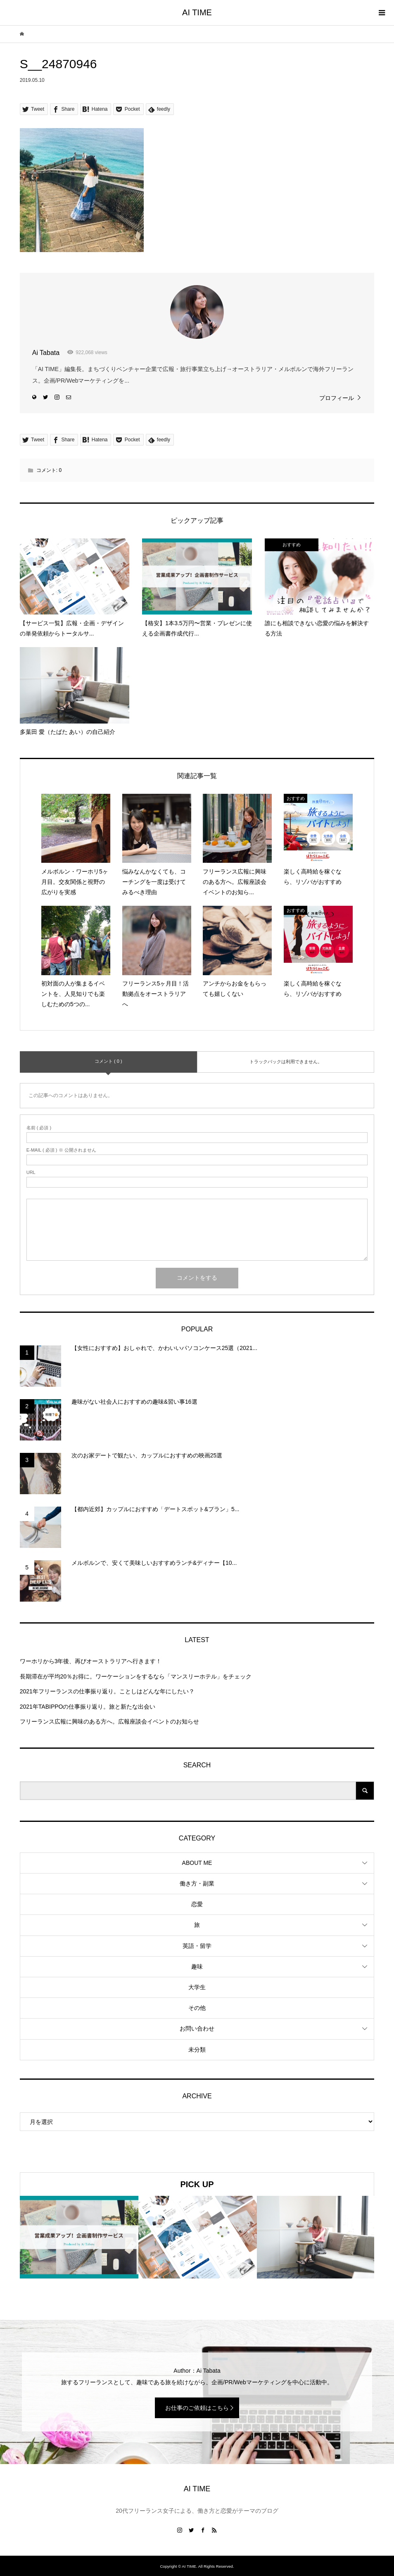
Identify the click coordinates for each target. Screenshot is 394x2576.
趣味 (197, 1966)
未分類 (197, 2049)
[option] (79, 2237)
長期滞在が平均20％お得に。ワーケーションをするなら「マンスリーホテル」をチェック (136, 1676)
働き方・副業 (197, 1883)
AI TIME (197, 12)
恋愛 (197, 1904)
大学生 (197, 1987)
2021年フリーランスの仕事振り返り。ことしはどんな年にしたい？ (107, 1691)
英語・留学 (197, 1946)
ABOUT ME (197, 1862)
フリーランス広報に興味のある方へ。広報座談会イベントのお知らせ (109, 1721)
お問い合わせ (197, 2028)
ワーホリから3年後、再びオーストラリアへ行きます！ (91, 1661)
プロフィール (336, 398)
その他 (197, 2008)
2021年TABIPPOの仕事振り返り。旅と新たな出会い (88, 1706)
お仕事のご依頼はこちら (197, 2408)
